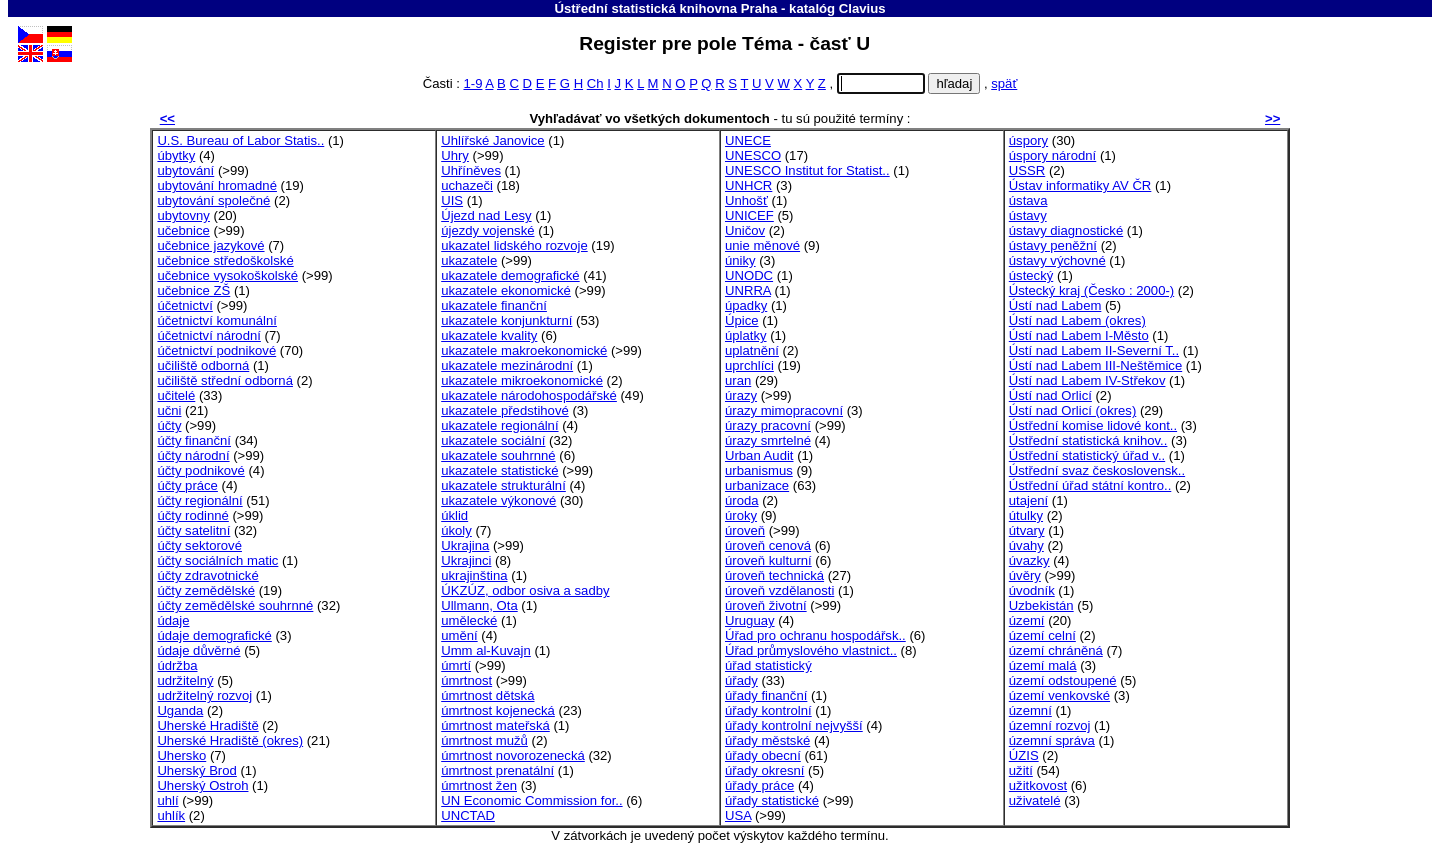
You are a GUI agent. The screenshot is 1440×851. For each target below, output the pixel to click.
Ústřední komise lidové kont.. (1093, 425)
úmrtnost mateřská (495, 725)
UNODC (749, 275)
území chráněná (1056, 650)
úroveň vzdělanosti (779, 590)
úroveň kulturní (768, 560)
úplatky (746, 335)
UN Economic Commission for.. (531, 800)
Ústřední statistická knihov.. (1088, 440)
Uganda (180, 710)
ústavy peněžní (1053, 245)
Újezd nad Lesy (486, 215)
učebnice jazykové (210, 245)
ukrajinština (474, 575)
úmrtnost (466, 680)
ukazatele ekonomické (506, 290)
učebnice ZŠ (193, 290)
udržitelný (185, 680)
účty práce (187, 485)
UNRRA (748, 290)
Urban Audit (759, 455)
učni (169, 410)
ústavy (1028, 215)
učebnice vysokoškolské (227, 275)
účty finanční (194, 440)
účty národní (193, 455)
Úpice (742, 320)
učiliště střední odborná (225, 380)
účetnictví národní (208, 335)
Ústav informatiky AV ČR (1080, 185)
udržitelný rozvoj (204, 695)
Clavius (862, 8)
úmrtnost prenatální (497, 770)
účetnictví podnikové (216, 350)
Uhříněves (471, 170)
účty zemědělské (206, 590)
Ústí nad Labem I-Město (1079, 335)
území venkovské (1059, 695)
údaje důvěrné (198, 650)
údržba (177, 665)
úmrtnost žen (479, 785)
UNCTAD (468, 815)
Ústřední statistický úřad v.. (1087, 455)
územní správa (1052, 740)
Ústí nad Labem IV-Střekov (1087, 380)
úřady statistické (772, 800)
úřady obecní (763, 755)
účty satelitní (193, 530)
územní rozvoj (1050, 725)
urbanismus (759, 470)
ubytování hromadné (217, 185)
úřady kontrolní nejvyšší (794, 725)
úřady (741, 680)
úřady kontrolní (768, 710)
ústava (1028, 200)
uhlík (171, 815)
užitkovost (1038, 785)
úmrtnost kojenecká (498, 710)
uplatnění (752, 350)
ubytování (185, 170)
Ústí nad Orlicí (1050, 395)
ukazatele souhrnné (498, 455)
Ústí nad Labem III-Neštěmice (1095, 365)
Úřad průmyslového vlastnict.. (811, 650)
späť (1004, 83)
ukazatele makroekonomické (524, 350)
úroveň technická (774, 575)
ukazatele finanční (494, 305)
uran (738, 380)
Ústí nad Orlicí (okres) (1072, 410)
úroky (741, 515)
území (1027, 620)
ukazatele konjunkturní (506, 320)
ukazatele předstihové (505, 410)
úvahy (1026, 545)
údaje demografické (214, 635)
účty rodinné (192, 515)
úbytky (176, 155)
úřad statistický (768, 665)
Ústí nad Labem (1055, 305)
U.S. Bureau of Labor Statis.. (240, 140)
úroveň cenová (768, 545)
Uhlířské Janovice (492, 140)
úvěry (1025, 575)
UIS (452, 200)
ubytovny (183, 215)
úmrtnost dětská (487, 695)
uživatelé (1035, 800)
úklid (454, 515)
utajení (1028, 500)
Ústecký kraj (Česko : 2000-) (1091, 290)
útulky (1026, 515)
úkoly (456, 530)
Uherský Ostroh (202, 785)
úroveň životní (766, 605)
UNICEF (749, 215)
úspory (1028, 140)
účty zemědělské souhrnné (235, 605)
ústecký (1031, 275)
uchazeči (467, 185)
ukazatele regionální (499, 425)
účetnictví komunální (217, 320)
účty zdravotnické (207, 575)
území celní (1042, 635)
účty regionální (199, 500)
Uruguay (750, 620)
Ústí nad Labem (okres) (1077, 320)
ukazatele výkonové (498, 500)
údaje (173, 620)
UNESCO (753, 155)
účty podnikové (200, 470)
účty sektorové (199, 545)
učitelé (176, 395)
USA (738, 815)
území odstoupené (1063, 680)
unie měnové (762, 245)
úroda (742, 500)
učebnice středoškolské (225, 260)
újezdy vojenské (487, 230)
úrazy (741, 395)
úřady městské (767, 740)
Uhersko (181, 755)
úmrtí (456, 665)
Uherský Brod (196, 770)
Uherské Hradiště (207, 725)
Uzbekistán (1041, 605)
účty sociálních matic (217, 560)
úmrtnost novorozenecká (513, 755)
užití (1021, 770)
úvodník (1032, 590)
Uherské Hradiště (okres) (230, 740)
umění (459, 635)
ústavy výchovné (1057, 260)
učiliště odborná (203, 365)
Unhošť (746, 200)
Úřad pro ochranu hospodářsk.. (815, 635)
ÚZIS (1024, 755)
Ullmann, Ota (479, 605)
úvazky (1029, 560)
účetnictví (184, 305)
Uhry (455, 155)
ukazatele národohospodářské (529, 395)
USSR (1027, 170)
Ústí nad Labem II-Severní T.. (1094, 350)
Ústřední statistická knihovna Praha (665, 8)
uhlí (167, 800)
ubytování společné (213, 200)
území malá (1043, 665)
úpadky (746, 305)
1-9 (472, 83)
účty (169, 425)
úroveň (745, 530)
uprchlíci (749, 365)
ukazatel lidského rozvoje (514, 245)
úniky (740, 260)
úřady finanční (766, 695)
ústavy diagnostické (1066, 230)
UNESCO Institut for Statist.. (807, 170)
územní (1030, 710)
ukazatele (469, 260)
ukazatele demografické (510, 275)
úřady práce (759, 785)
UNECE (748, 140)
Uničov (745, 230)
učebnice (183, 230)
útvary (1027, 530)
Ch (595, 83)
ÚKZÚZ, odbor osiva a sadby (525, 590)
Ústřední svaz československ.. (1097, 470)
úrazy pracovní (768, 425)
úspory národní (1052, 155)
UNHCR (748, 185)
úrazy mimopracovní (784, 410)
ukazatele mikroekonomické (522, 380)
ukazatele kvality (489, 335)
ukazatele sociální (493, 440)
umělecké (469, 620)
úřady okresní (764, 770)
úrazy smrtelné (768, 440)
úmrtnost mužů (484, 740)
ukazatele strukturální (503, 485)
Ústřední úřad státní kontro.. (1090, 485)
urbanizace (757, 485)
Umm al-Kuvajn (486, 650)
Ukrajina (465, 545)
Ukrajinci (466, 560)
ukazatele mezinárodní (507, 365)
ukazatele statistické (499, 470)
